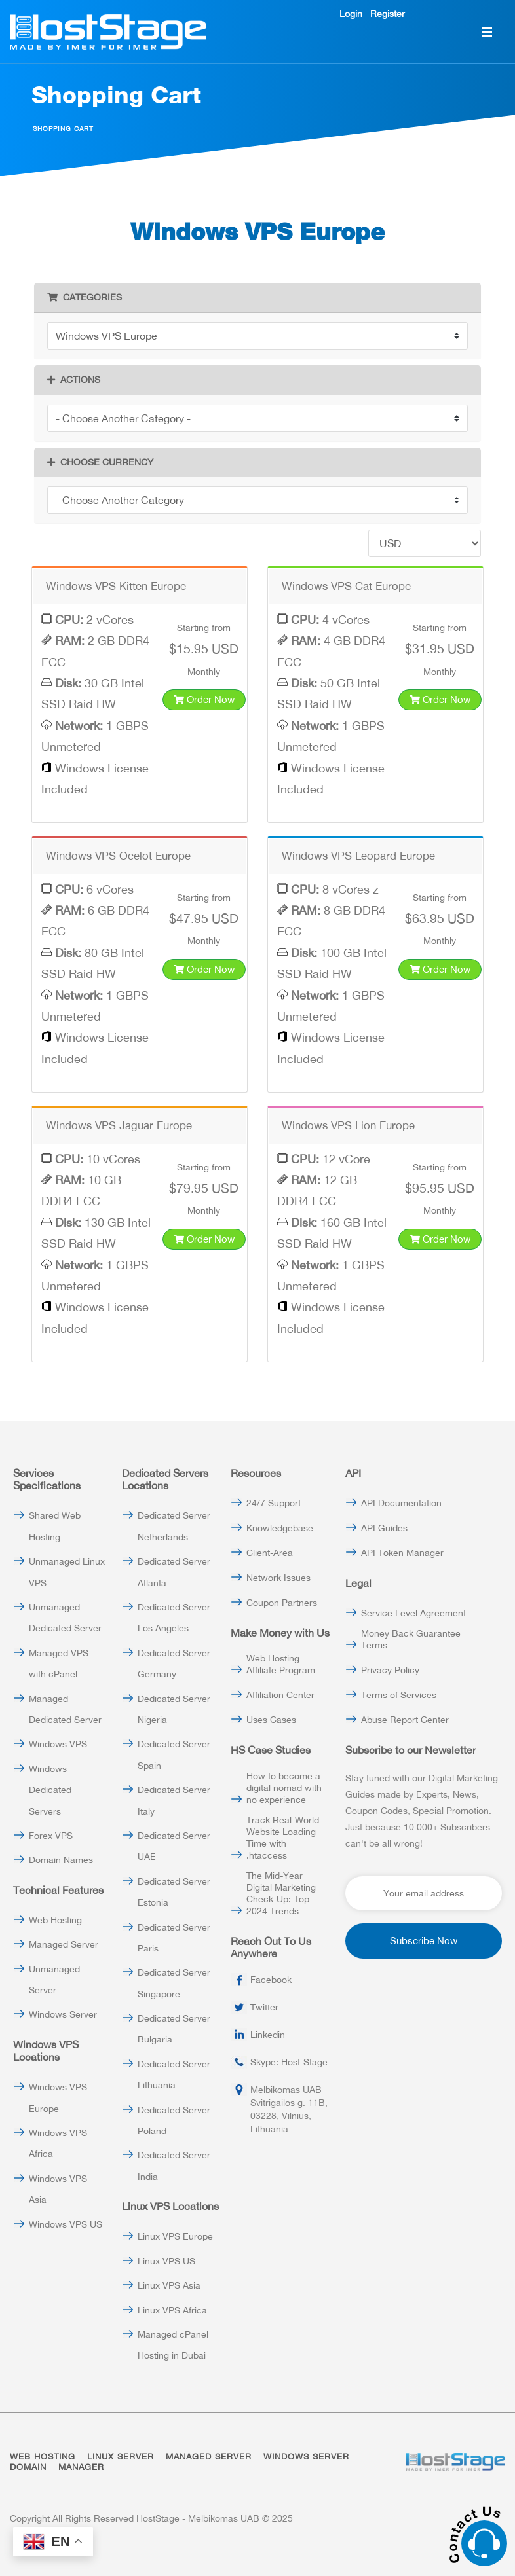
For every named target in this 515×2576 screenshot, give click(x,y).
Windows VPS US (65, 2224)
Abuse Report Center (405, 1719)
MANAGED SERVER (209, 2456)
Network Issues (278, 1577)
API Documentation (401, 1503)
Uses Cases (271, 1719)
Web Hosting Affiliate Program (280, 1664)
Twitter (264, 2007)
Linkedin (267, 2034)
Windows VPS (58, 1744)
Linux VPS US (166, 2261)
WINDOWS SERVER (306, 2456)
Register (387, 14)
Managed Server (63, 1944)
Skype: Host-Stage (289, 2062)
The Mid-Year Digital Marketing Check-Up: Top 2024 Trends (281, 1893)
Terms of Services (398, 1695)
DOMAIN (28, 2467)
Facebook (271, 1979)
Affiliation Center (280, 1695)
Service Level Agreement (413, 1613)
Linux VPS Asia (169, 2285)
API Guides (384, 1528)
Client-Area (269, 1553)
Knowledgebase (279, 1528)
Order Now (204, 699)
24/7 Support (273, 1503)
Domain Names (61, 1860)
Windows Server (63, 2014)
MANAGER (81, 2467)
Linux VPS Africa (172, 2310)
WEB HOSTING (42, 2456)
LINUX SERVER (120, 2456)
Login (350, 14)
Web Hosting (55, 1920)
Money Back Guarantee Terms (411, 1639)
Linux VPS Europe (175, 2236)
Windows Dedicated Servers (50, 1790)
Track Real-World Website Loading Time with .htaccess (282, 1837)
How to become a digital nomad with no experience (284, 1788)
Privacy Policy (390, 1670)
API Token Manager (402, 1553)
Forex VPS (51, 1835)
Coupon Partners (281, 1602)
